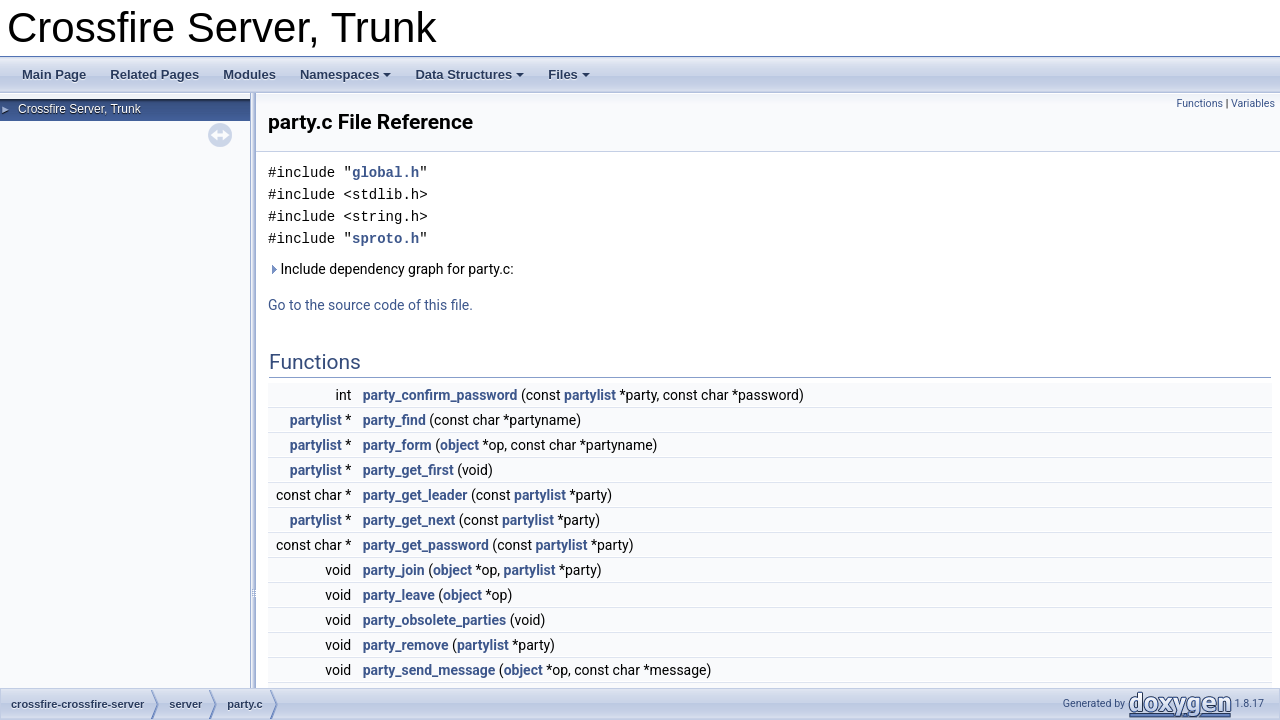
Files (569, 74)
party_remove (406, 645)
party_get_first (408, 470)
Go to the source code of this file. (370, 305)
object (459, 445)
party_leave (399, 595)
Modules (249, 74)
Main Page (54, 74)
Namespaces (346, 74)
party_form (397, 445)
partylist (590, 395)
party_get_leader (415, 495)
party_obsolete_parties (435, 620)
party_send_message (429, 670)
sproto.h (385, 238)
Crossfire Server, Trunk (79, 109)
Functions (1199, 103)
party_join (394, 570)
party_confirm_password (440, 395)
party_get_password (426, 545)
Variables (1253, 103)
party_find (394, 420)
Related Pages (154, 74)
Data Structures (469, 74)
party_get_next (409, 520)
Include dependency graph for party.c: (391, 269)
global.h (385, 172)
